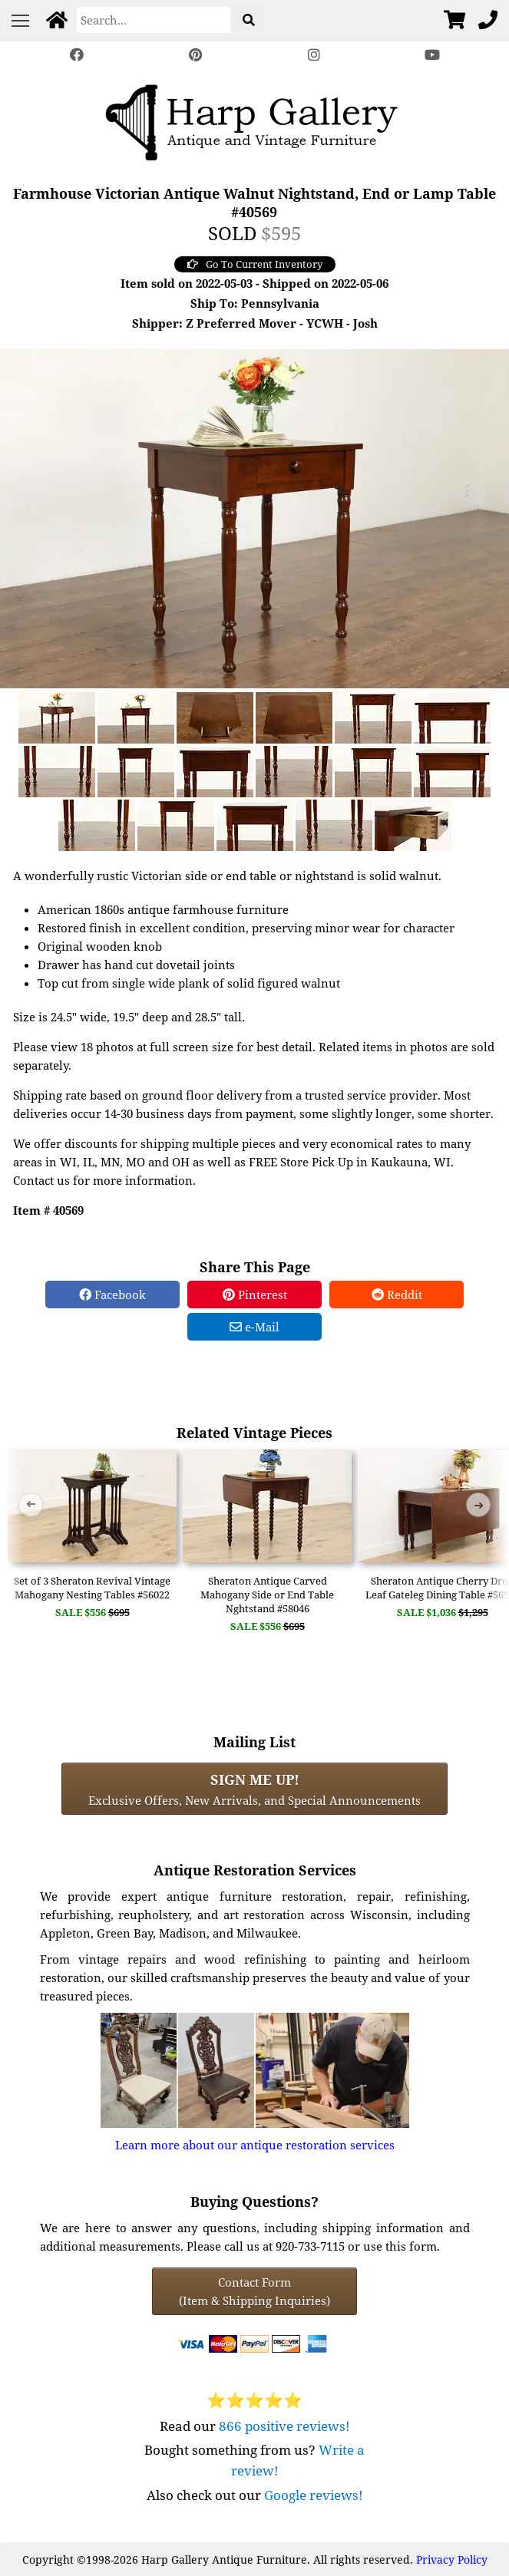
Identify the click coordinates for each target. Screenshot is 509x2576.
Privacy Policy (452, 2559)
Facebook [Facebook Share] (112, 1294)
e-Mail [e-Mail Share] (254, 1326)
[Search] (153, 20)
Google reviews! (313, 2495)
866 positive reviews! (284, 2426)
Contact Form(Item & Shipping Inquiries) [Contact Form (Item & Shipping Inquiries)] (254, 2291)
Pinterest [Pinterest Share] (255, 1294)
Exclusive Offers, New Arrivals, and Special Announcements (254, 1789)
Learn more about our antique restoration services (255, 2144)
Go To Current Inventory (254, 264)
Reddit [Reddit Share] (397, 1294)
